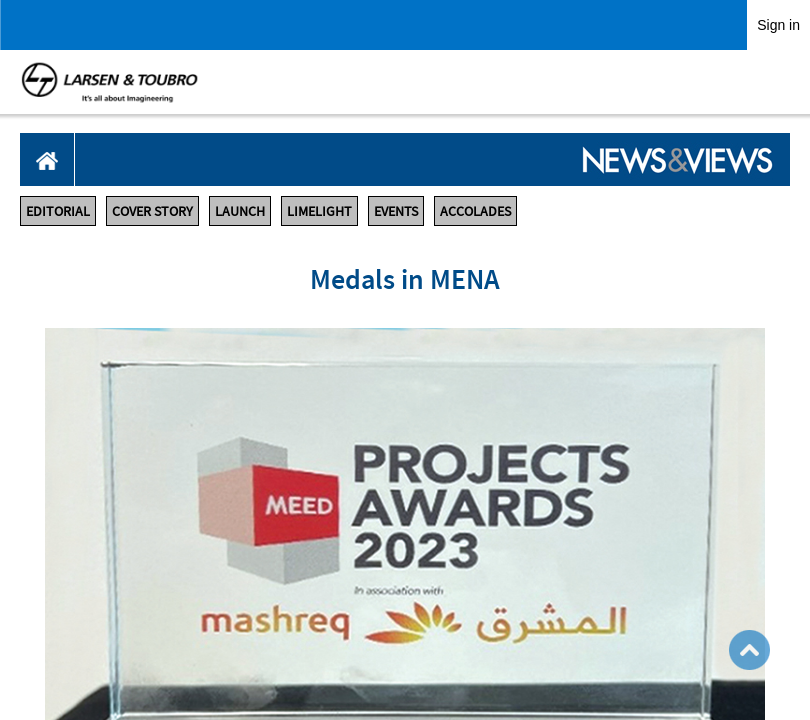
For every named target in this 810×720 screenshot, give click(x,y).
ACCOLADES (475, 211)
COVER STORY (152, 211)
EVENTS (396, 211)
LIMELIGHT (319, 211)
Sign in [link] (778, 25)
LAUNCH (240, 211)
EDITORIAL (58, 211)
